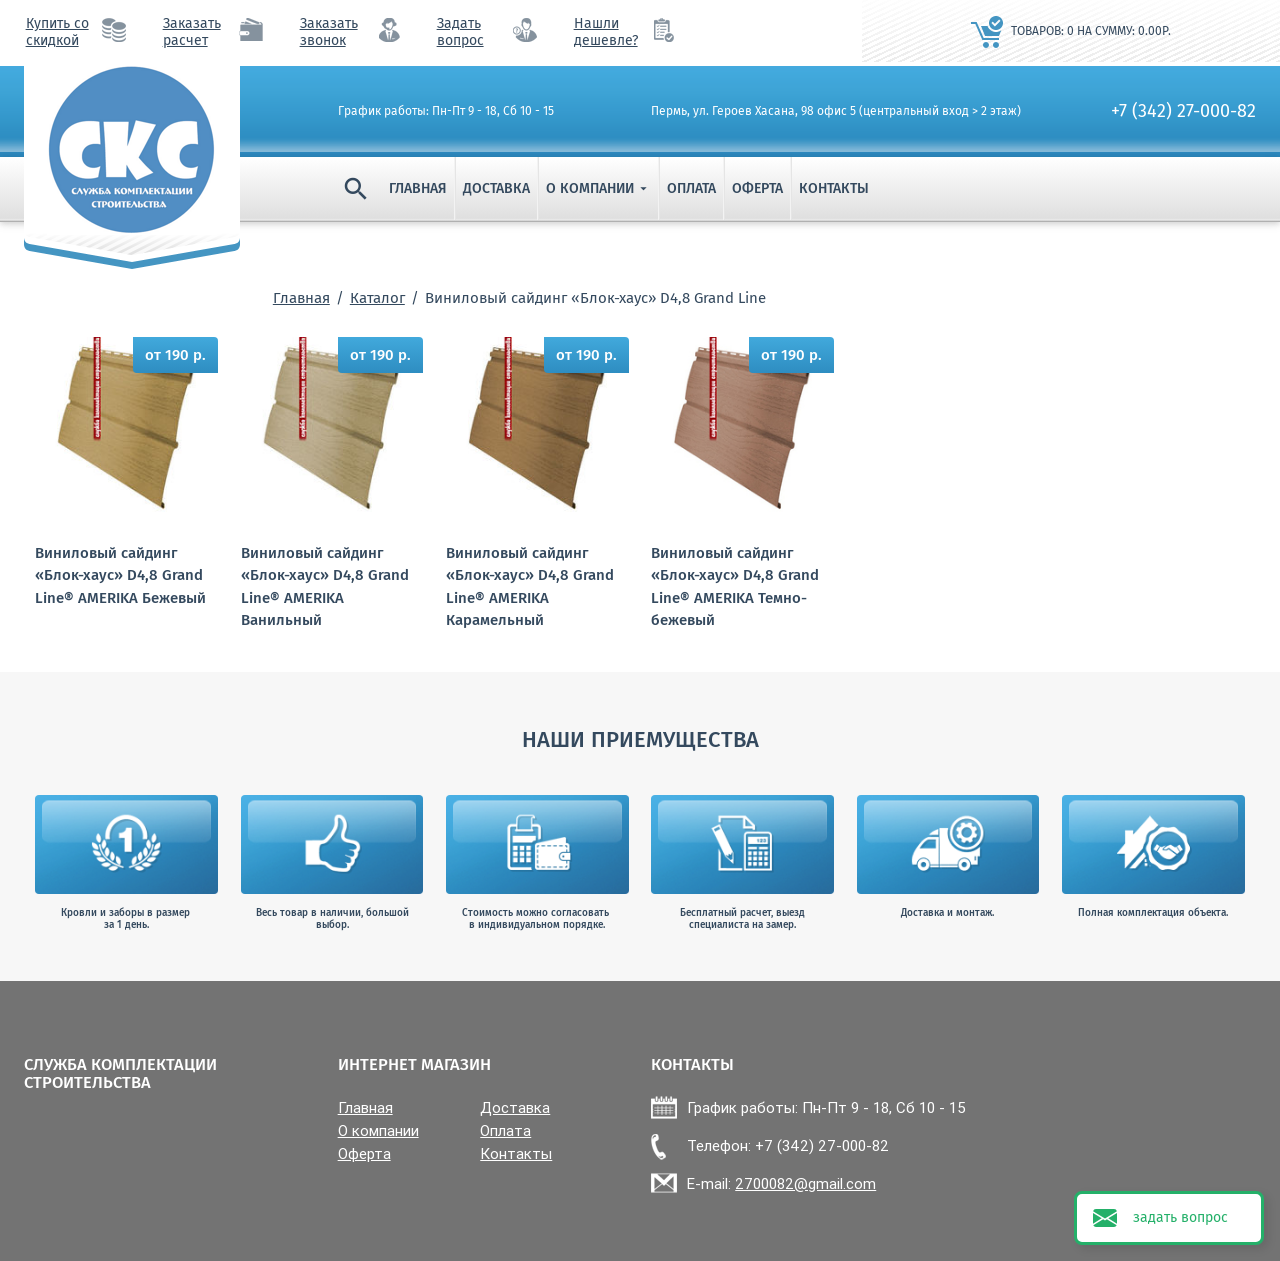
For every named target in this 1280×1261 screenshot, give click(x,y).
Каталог (377, 298)
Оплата (691, 188)
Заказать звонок (329, 32)
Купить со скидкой (57, 32)
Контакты (834, 188)
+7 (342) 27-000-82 (1183, 111)
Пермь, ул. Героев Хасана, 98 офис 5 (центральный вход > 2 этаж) (836, 111)
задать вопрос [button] (1180, 1217)
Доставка (496, 188)
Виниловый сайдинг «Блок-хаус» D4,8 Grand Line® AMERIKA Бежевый (120, 575)
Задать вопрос (460, 32)
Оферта (757, 188)
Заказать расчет (192, 32)
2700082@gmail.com (805, 1183)
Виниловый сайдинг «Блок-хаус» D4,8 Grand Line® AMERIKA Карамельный (530, 587)
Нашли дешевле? (606, 32)
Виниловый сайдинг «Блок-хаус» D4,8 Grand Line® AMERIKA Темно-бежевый (735, 587)
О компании (598, 189)
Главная (418, 188)
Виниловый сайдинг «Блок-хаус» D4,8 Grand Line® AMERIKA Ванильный (325, 587)
